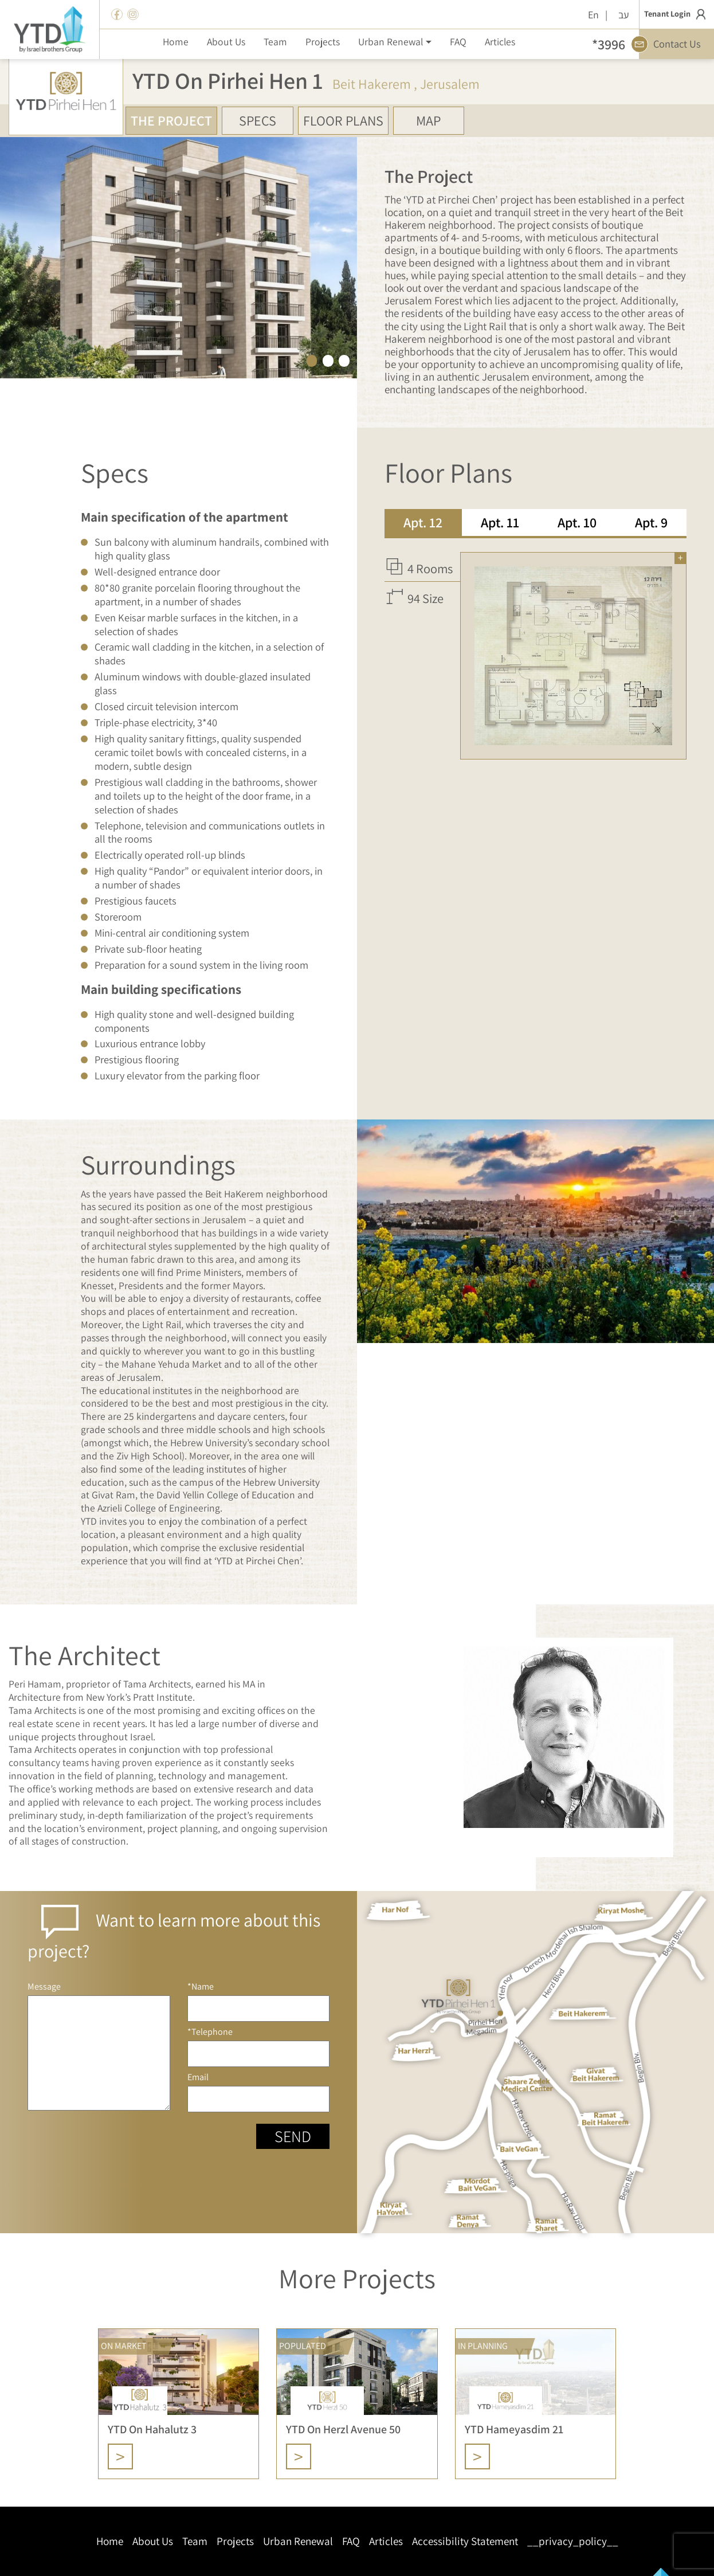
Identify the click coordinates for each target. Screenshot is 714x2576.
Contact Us (670, 44)
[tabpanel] (535, 649)
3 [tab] (344, 360)
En (593, 14)
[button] (394, 41)
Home (109, 2541)
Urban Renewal (298, 2541)
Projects (235, 2541)
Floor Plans (343, 120)
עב (623, 14)
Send (292, 2136)
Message (99, 2046)
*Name (258, 2001)
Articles (386, 2541)
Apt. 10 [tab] (577, 522)
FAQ (351, 2541)
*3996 (608, 44)
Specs (257, 120)
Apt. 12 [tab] (422, 522)
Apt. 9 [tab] (651, 522)
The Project (171, 120)
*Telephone (258, 2046)
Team (194, 2541)
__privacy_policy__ (572, 2541)
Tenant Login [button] (676, 14)
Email (258, 2092)
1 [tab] (311, 360)
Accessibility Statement (465, 2541)
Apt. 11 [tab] (500, 522)
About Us (152, 2541)
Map (428, 120)
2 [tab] (328, 360)
